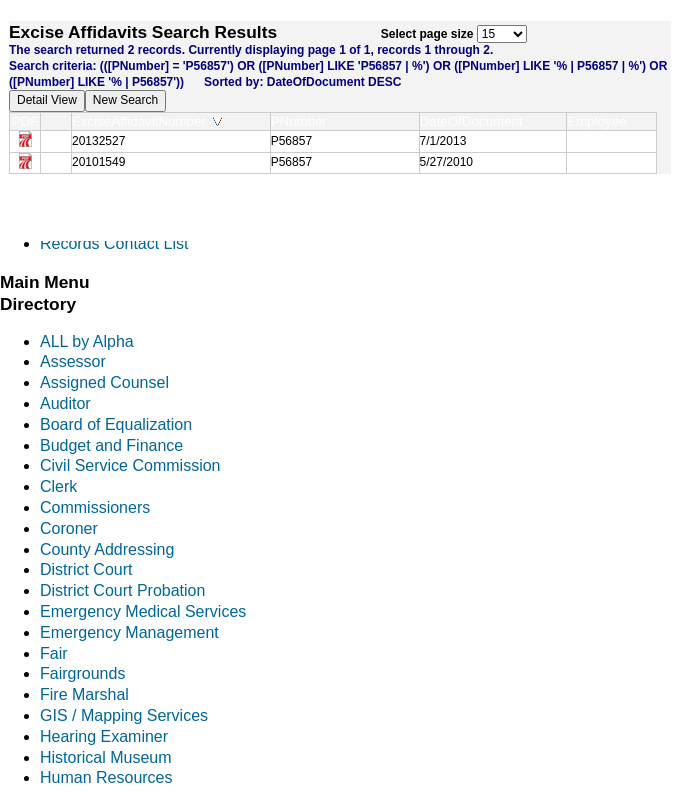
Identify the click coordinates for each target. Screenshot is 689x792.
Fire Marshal (84, 694)
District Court (86, 569)
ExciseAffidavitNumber (147, 121)
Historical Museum (106, 757)
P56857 (291, 141)
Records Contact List (114, 243)
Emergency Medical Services (143, 611)
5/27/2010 (446, 162)
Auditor (65, 403)
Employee (601, 121)
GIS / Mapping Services (124, 715)
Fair (54, 653)
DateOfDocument (475, 121)
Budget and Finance (111, 445)
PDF (25, 121)
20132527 (98, 141)
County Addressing (107, 549)
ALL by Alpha (87, 341)
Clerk (58, 486)
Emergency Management (129, 632)
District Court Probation (122, 590)
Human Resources (106, 777)
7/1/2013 (443, 141)
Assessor (73, 361)
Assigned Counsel (104, 382)
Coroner (69, 528)
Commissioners (95, 507)
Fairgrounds (82, 673)
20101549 (98, 162)
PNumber (303, 121)
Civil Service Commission (130, 465)
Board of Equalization (116, 424)
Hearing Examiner (104, 736)
